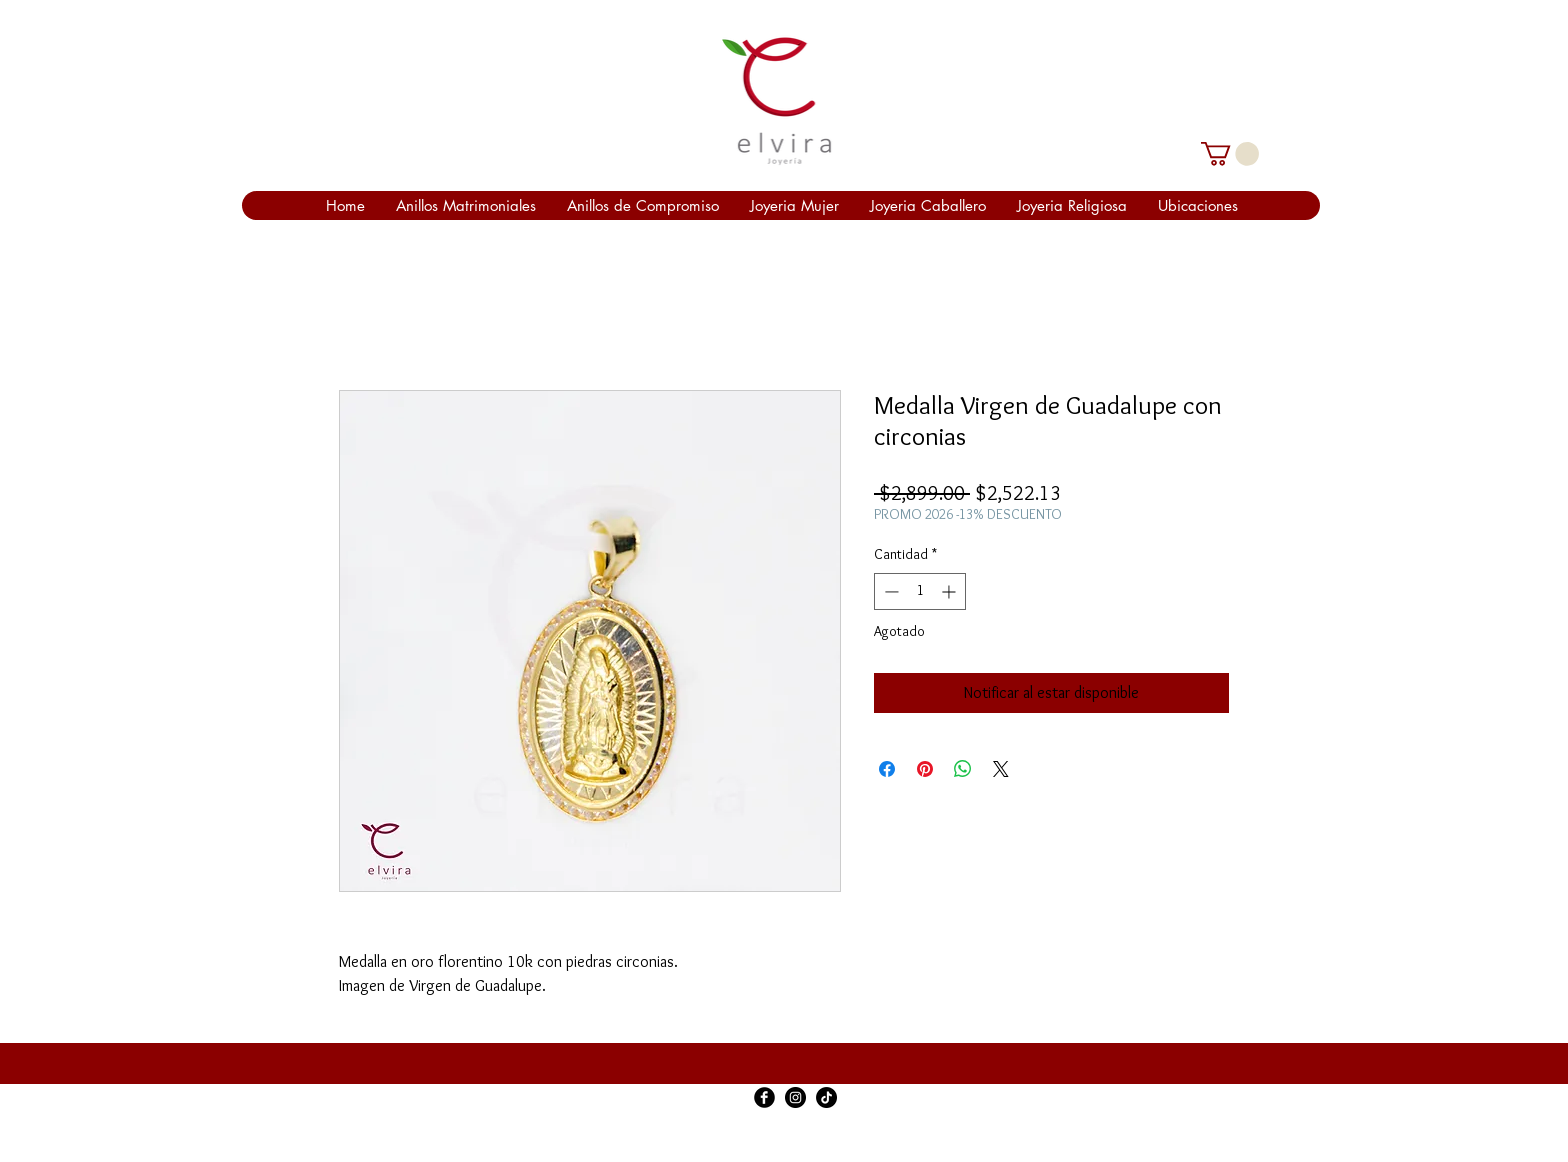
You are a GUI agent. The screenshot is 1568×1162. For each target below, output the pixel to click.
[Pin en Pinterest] (925, 769)
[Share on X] (1001, 769)
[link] (1230, 154)
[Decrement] (889, 591)
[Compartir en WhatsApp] (963, 769)
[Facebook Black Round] (764, 1097)
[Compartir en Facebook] (887, 769)
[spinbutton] (920, 591)
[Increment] (950, 591)
